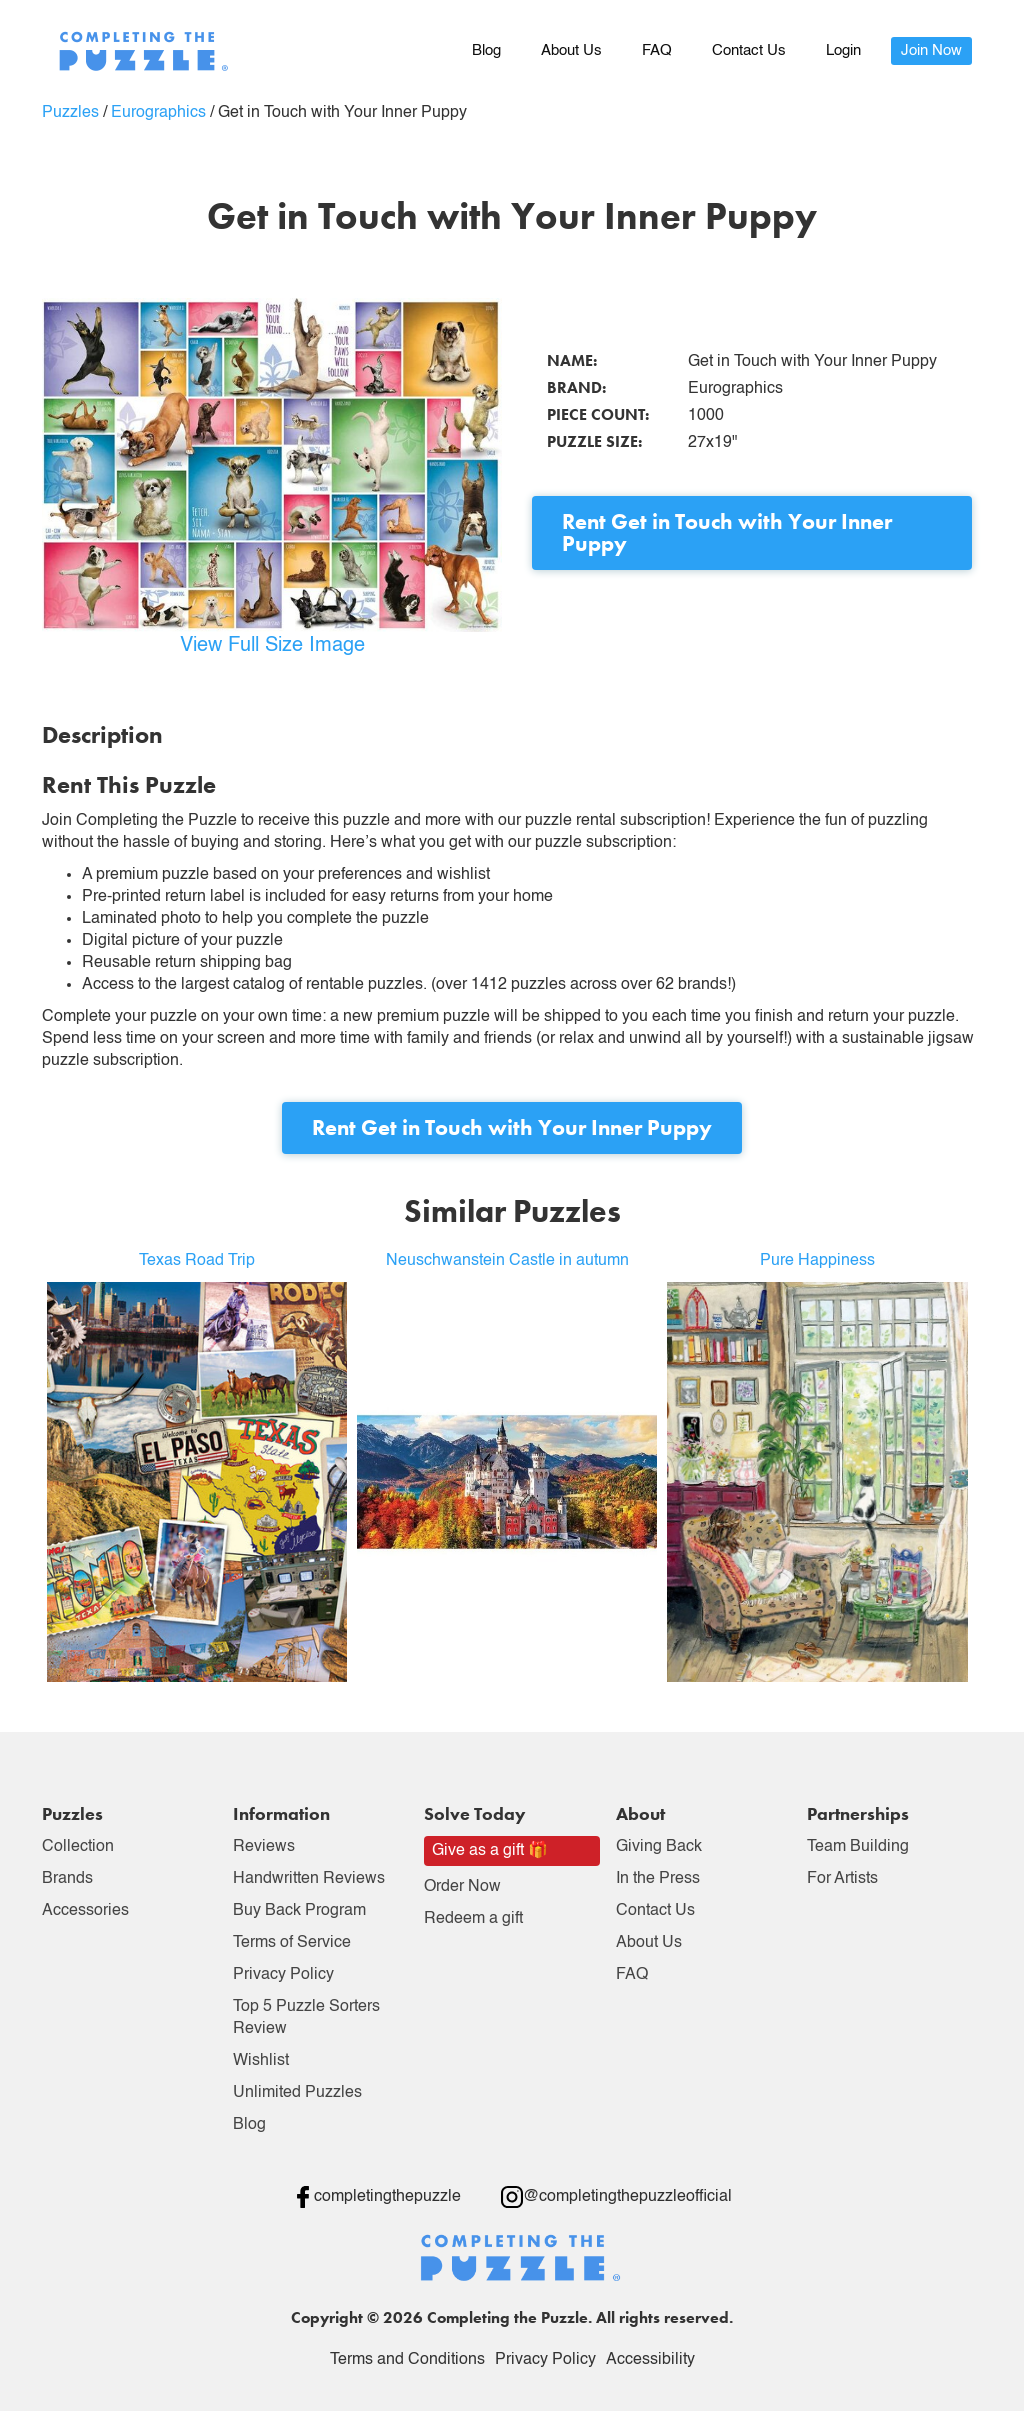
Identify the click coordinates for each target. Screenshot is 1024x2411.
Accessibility (650, 2360)
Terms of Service (292, 1943)
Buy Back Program (299, 1911)
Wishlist (261, 2061)
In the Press (658, 1879)
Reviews (264, 1847)
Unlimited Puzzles (297, 2093)
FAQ (657, 50)
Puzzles (70, 113)
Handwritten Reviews (309, 1879)
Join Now (931, 50)
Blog (486, 50)
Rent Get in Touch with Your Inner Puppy (727, 532)
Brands (67, 1879)
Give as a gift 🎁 (490, 1851)
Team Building (858, 1847)
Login (843, 50)
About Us (571, 50)
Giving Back (659, 1847)
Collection (78, 1847)
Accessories (85, 1911)
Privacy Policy (283, 1975)
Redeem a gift (473, 1919)
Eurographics (158, 113)
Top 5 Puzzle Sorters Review (306, 2018)
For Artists (842, 1879)
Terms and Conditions (407, 2360)
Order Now (462, 1887)
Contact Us (749, 50)
